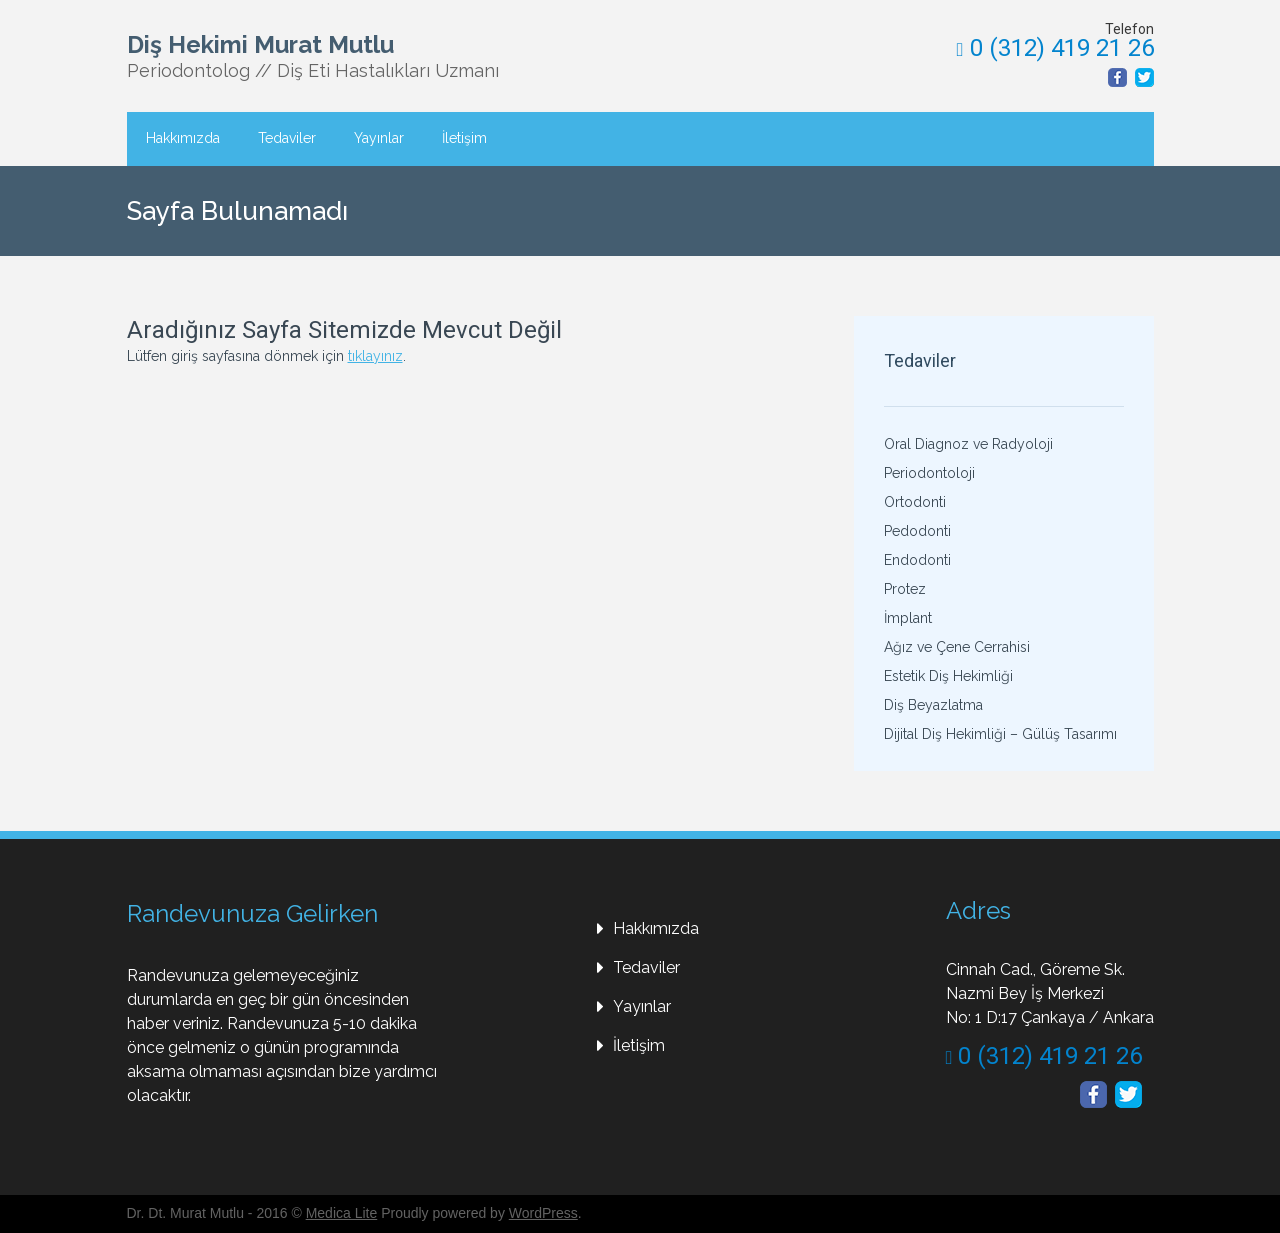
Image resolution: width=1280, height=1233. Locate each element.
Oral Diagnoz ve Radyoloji (968, 444)
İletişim (464, 138)
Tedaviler (287, 138)
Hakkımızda (183, 138)
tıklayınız (375, 356)
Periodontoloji (929, 473)
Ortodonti (915, 502)
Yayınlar (379, 138)
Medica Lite (342, 1213)
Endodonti (917, 560)
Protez (905, 589)
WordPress (543, 1213)
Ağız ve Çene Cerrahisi (957, 647)
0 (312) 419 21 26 (1055, 48)
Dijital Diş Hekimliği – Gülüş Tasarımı (1000, 734)
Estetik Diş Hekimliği (948, 676)
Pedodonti (917, 531)
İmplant (908, 618)
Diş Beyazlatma (933, 705)
